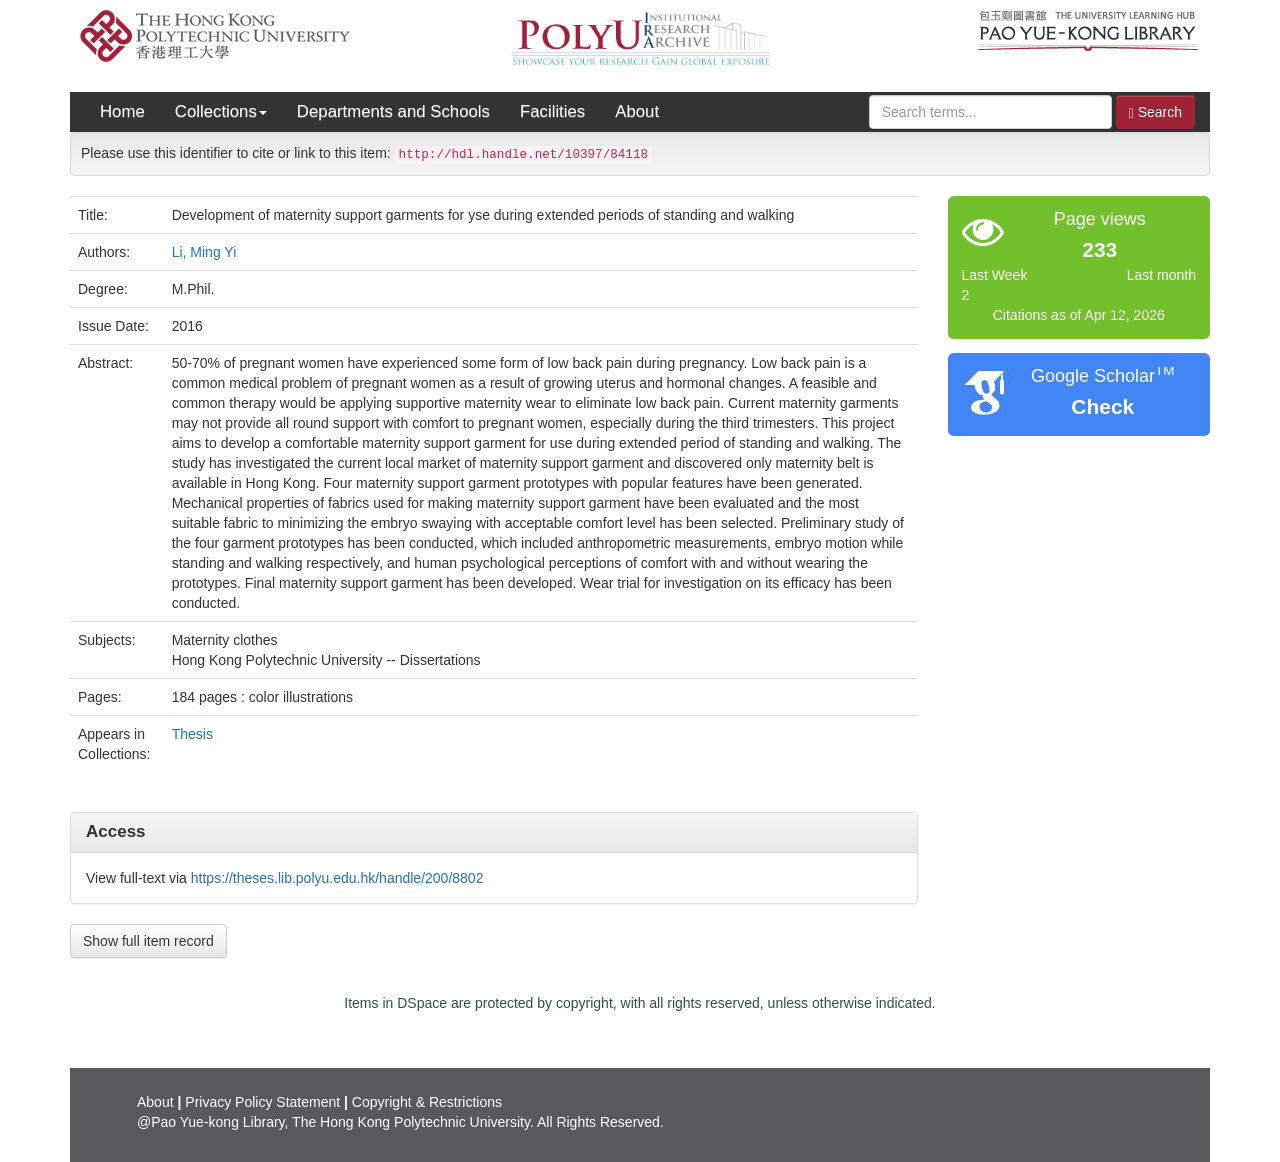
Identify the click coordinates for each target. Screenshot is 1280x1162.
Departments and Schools (393, 111)
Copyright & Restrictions (427, 1102)
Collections (221, 111)
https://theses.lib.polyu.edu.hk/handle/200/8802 (337, 878)
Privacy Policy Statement (262, 1102)
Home (122, 111)
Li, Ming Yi (204, 252)
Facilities (552, 111)
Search (1155, 112)
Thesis (192, 734)
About (637, 111)
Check (1102, 406)
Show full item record (148, 941)
